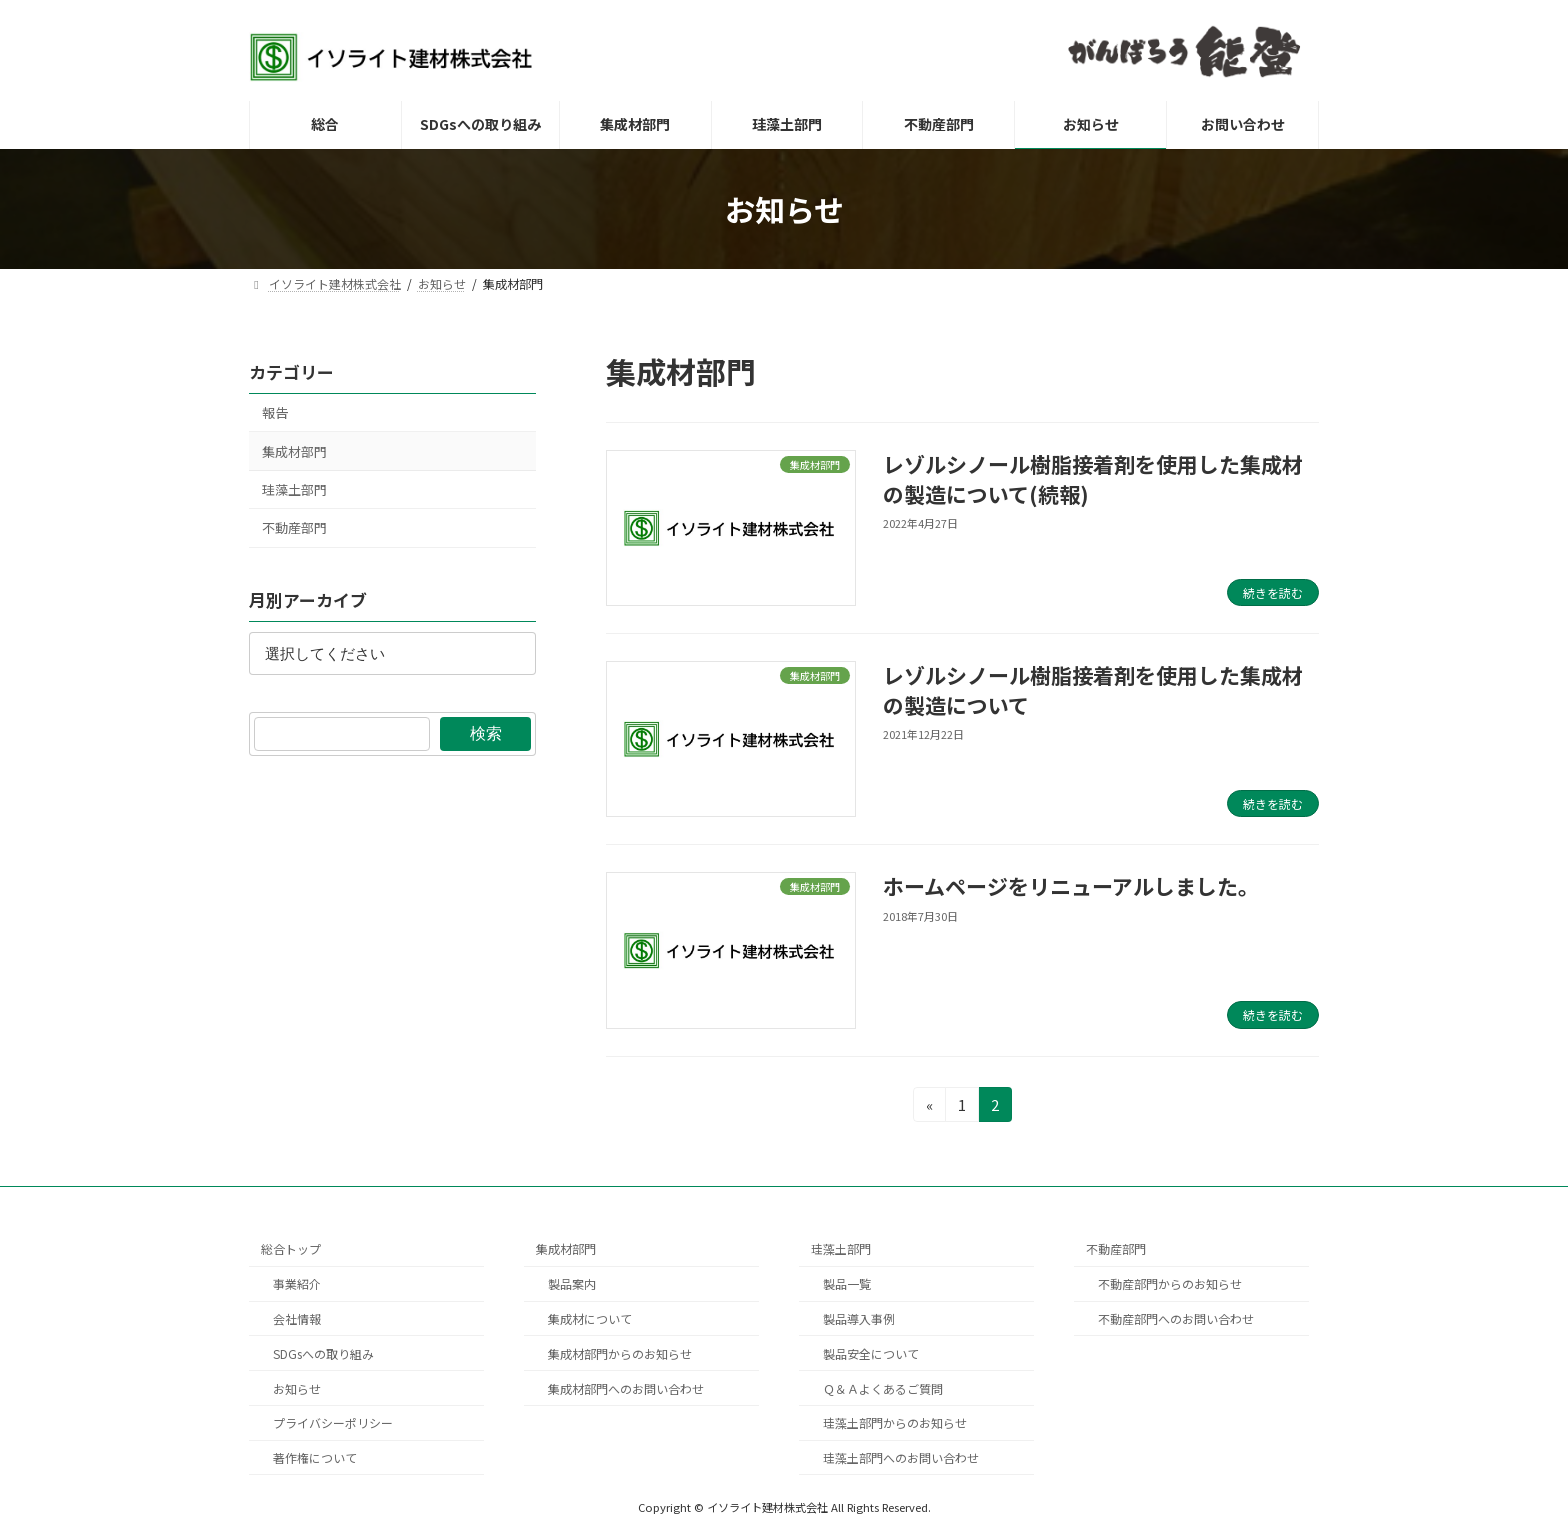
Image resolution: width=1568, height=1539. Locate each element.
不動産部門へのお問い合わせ (1176, 1318)
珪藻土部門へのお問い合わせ (901, 1457)
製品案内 (572, 1283)
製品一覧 (847, 1283)
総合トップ (291, 1248)
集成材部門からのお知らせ (620, 1352)
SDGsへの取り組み (323, 1352)
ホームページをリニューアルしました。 (1071, 886)
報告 (275, 412)
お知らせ (297, 1387)
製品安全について (871, 1352)
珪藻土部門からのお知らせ (895, 1422)
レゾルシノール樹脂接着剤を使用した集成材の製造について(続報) (1093, 478)
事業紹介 (297, 1283)
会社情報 (297, 1318)
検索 (486, 733)
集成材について (590, 1318)
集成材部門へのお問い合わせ (626, 1387)
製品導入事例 (859, 1318)
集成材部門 (294, 451)
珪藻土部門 (294, 489)
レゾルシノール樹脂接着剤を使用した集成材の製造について (1093, 689)
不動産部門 (294, 527)
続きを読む (1273, 592)
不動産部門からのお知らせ (1170, 1283)
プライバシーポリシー (333, 1422)
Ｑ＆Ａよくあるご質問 (883, 1387)
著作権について (315, 1457)
